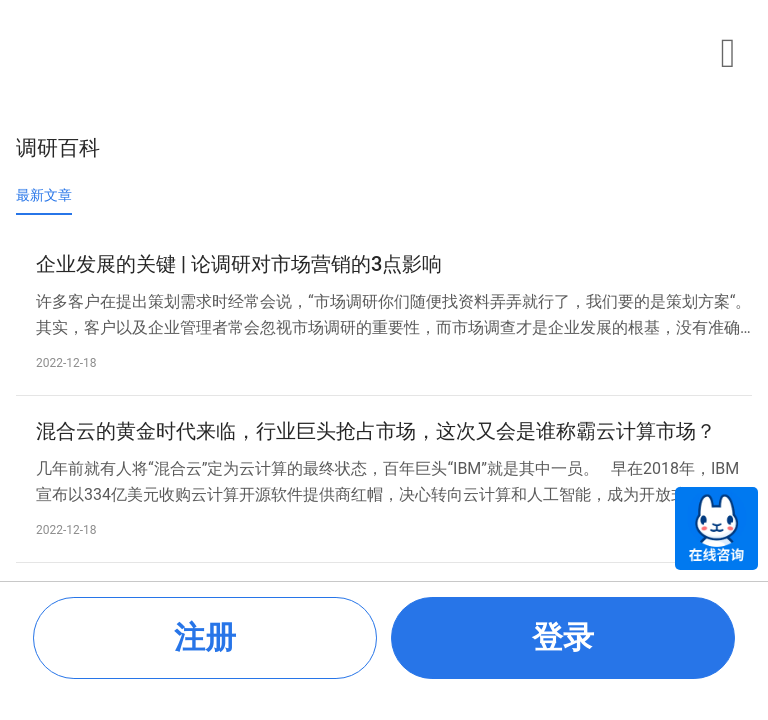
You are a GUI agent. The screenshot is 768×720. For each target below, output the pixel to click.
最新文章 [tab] (44, 195)
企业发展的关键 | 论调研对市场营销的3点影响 (239, 264)
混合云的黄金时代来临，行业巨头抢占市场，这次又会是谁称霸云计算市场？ (376, 431)
